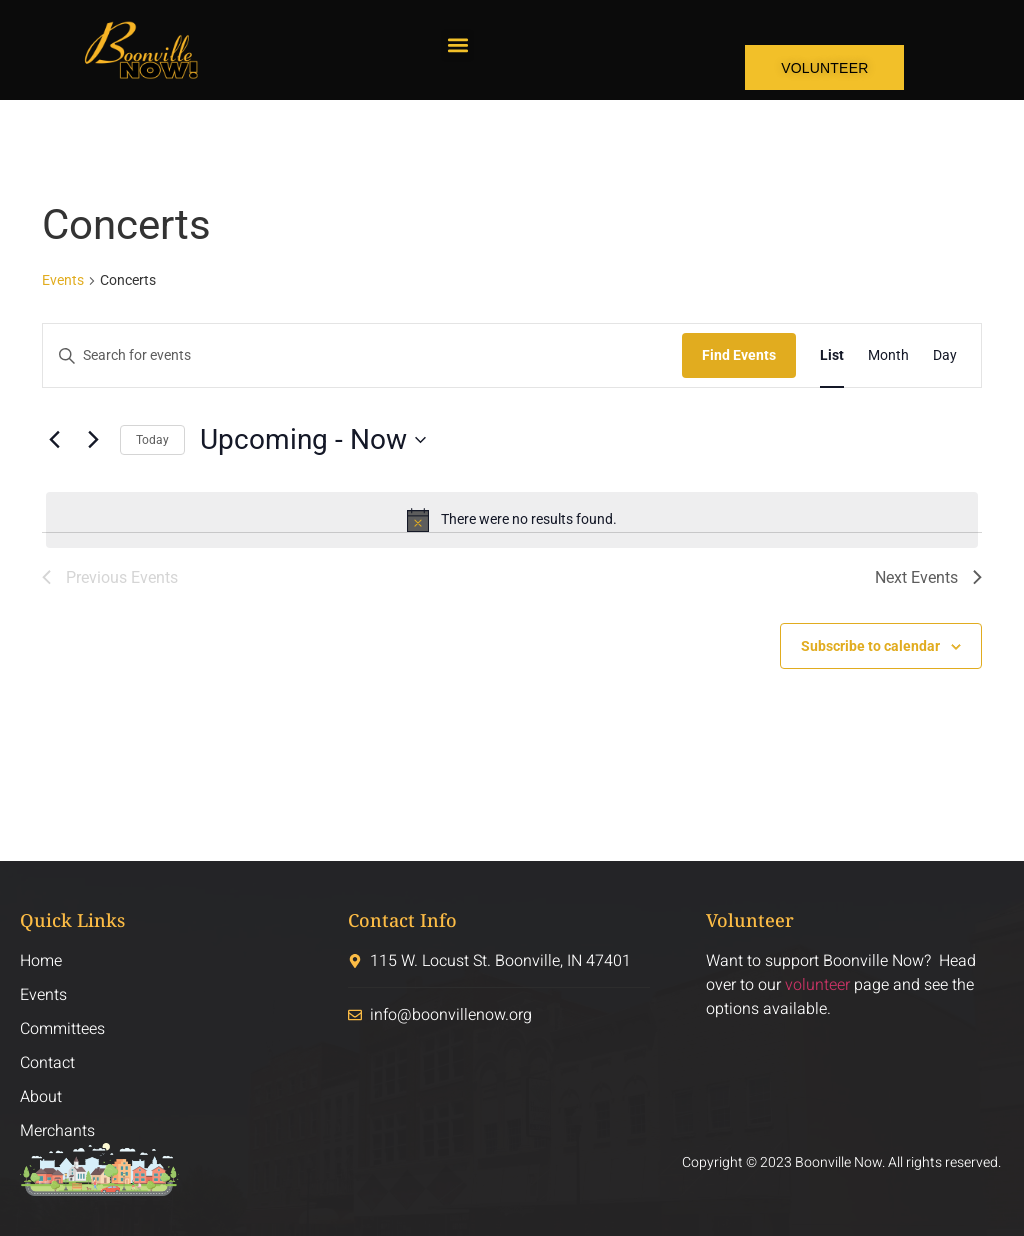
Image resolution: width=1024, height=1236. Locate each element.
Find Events (739, 355)
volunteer (817, 985)
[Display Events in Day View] (945, 355)
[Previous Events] (54, 440)
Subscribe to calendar (870, 646)
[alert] (512, 520)
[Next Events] (93, 440)
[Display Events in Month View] (888, 355)
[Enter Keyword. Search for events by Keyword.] (362, 355)
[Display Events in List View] (832, 355)
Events (63, 280)
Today (152, 440)
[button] (457, 45)
